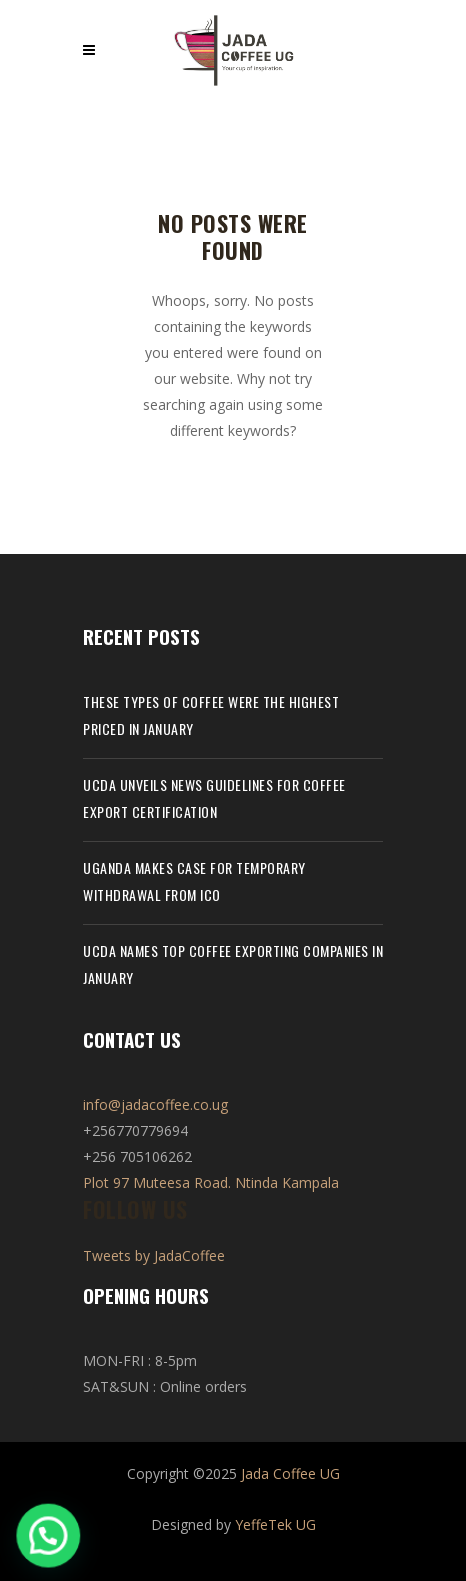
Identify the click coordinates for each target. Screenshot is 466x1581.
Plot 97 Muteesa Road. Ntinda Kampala (211, 1182)
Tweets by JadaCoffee (154, 1255)
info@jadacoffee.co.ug (155, 1104)
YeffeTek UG (275, 1524)
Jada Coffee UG (290, 1473)
